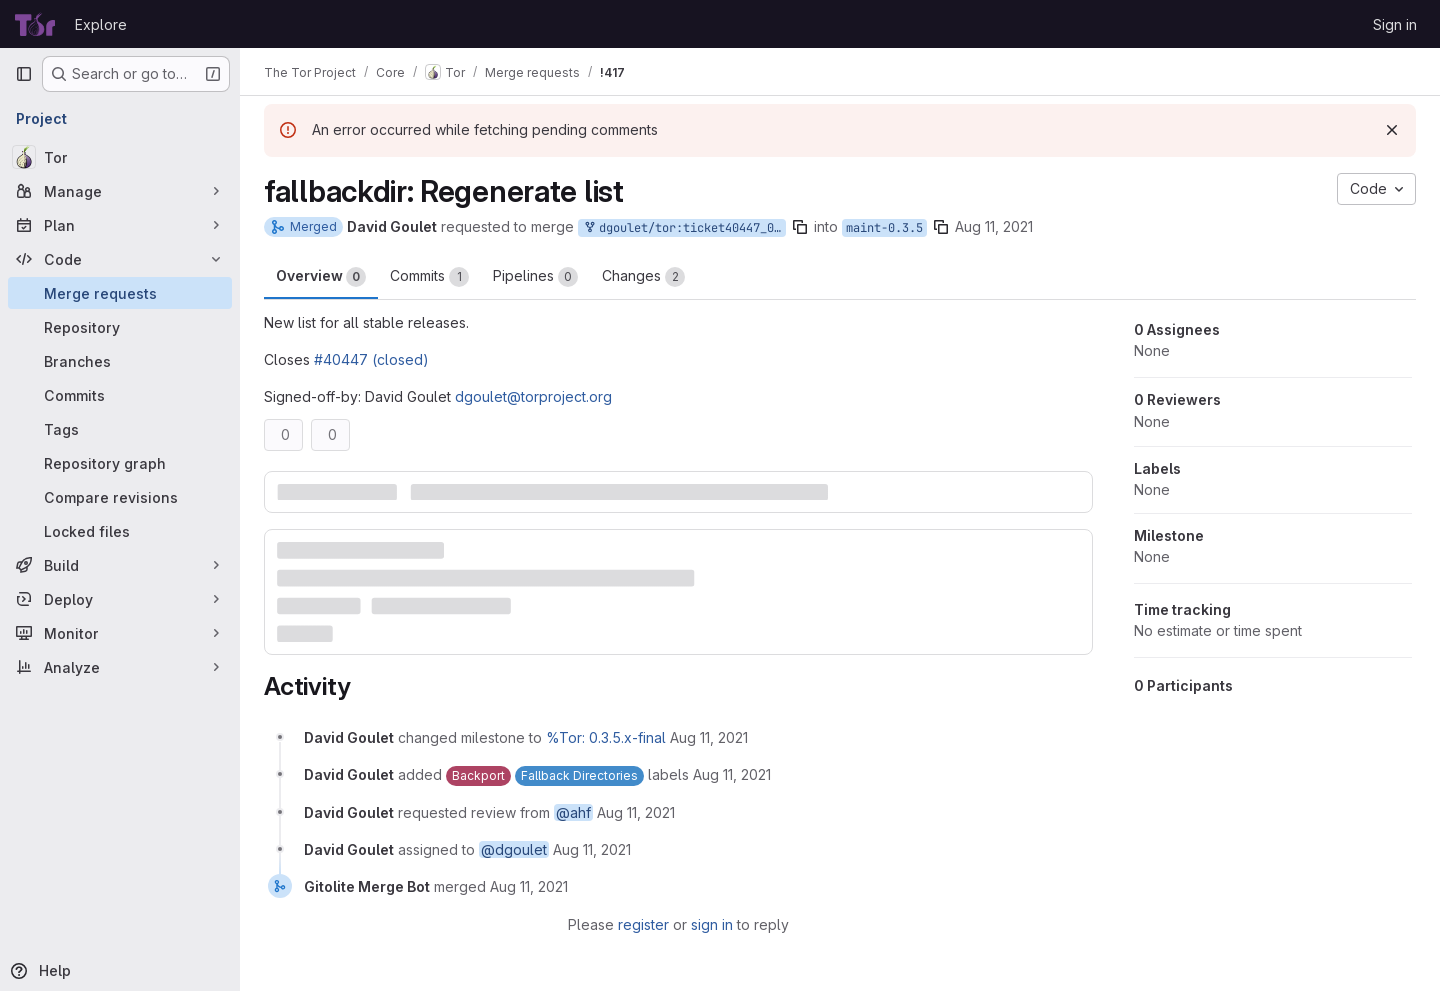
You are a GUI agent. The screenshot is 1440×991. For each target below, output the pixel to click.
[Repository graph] (120, 463)
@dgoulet (514, 849)
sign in (712, 924)
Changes (643, 277)
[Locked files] (120, 531)
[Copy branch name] (800, 227)
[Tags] (120, 429)
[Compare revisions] (120, 497)
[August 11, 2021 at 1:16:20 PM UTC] (529, 886)
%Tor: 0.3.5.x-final (606, 737)
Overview (321, 277)
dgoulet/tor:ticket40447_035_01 (684, 228)
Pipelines (535, 277)
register (643, 924)
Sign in (1395, 24)
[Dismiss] (1392, 130)
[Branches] (120, 361)
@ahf (573, 812)
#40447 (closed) (371, 359)
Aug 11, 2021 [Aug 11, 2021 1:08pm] (994, 226)
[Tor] (120, 157)
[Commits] (120, 395)
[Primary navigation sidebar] (24, 74)
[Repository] (120, 327)
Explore (101, 24)
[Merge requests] (120, 293)
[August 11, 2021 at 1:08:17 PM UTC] (709, 737)
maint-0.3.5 (884, 228)
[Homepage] (35, 24)
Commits (429, 277)
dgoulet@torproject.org (533, 396)
